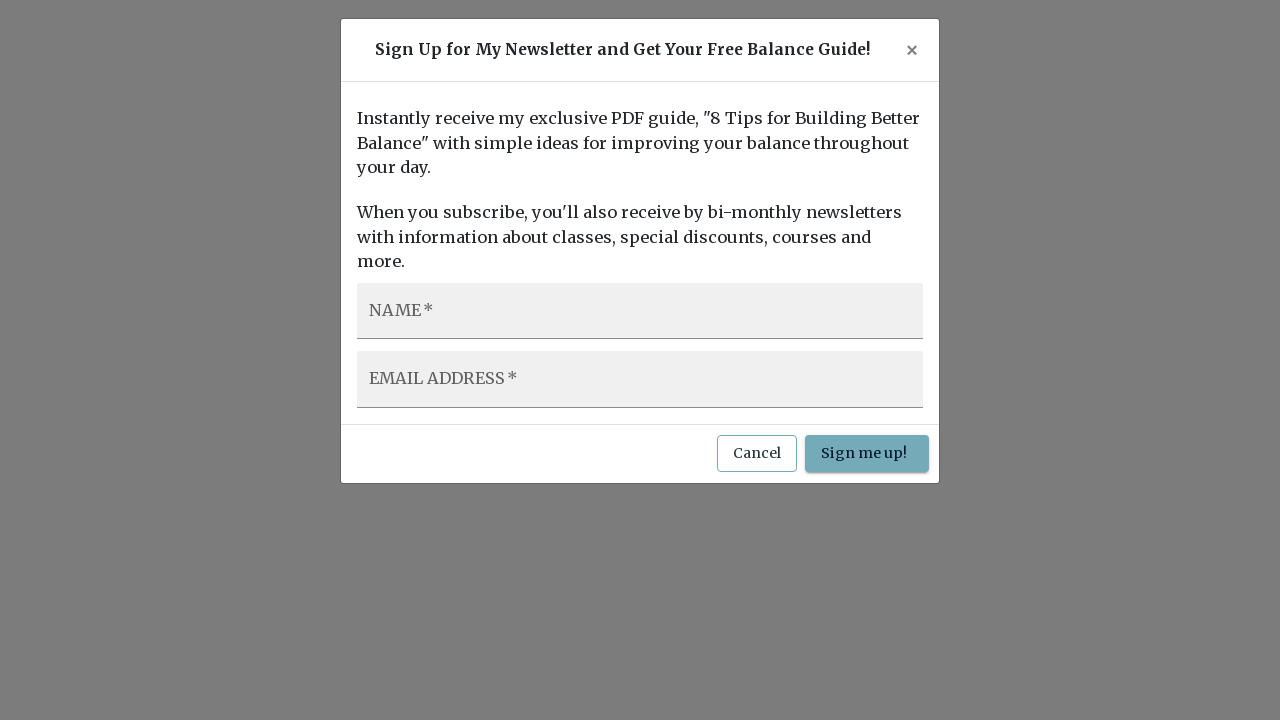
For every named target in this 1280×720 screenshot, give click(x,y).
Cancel (757, 453)
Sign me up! (867, 453)
